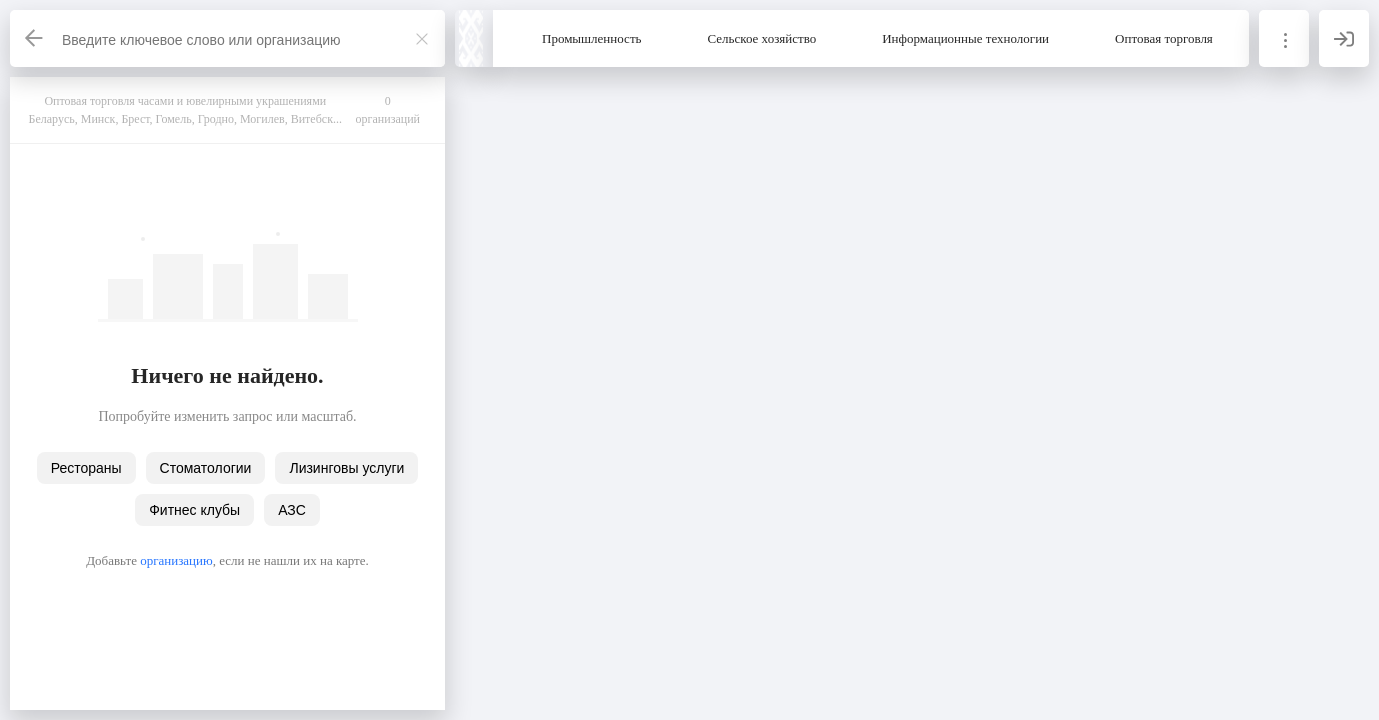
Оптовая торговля (1164, 38)
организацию (176, 560)
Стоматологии (206, 468)
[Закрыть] (422, 39)
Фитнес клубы (194, 510)
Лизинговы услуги (346, 468)
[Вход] (1344, 38)
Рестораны (86, 468)
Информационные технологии (965, 38)
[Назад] (35, 38)
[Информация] (1284, 38)
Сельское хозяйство (762, 38)
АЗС (292, 510)
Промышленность (592, 38)
